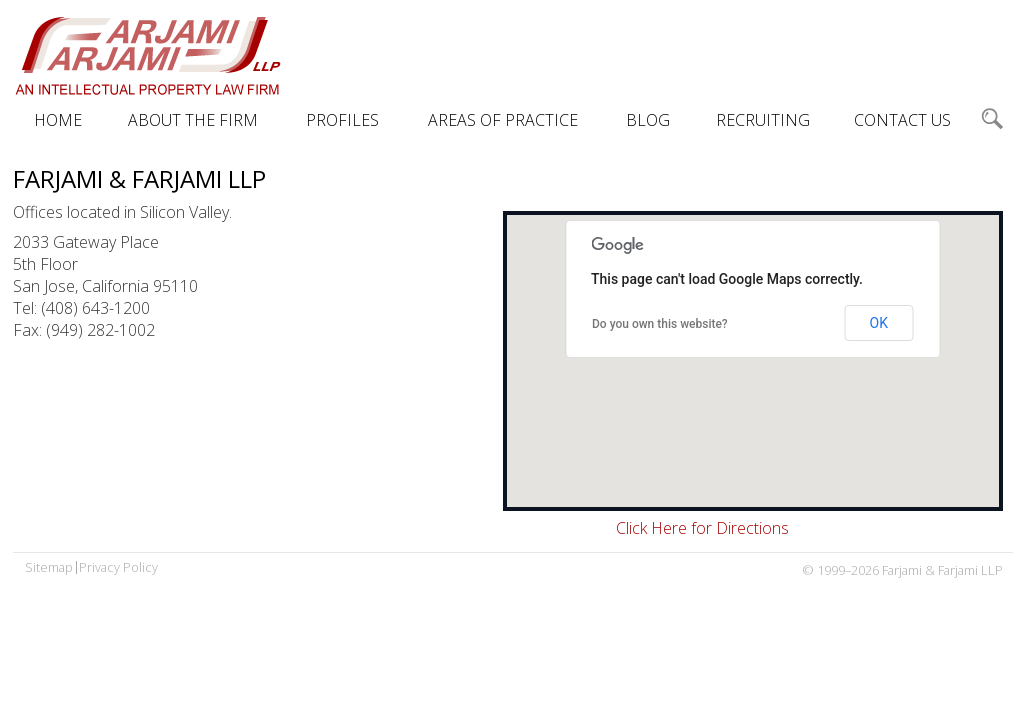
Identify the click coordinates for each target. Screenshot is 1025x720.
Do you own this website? (660, 324)
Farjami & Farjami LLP (148, 55)
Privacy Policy (118, 567)
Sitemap (49, 567)
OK (879, 323)
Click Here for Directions (702, 528)
